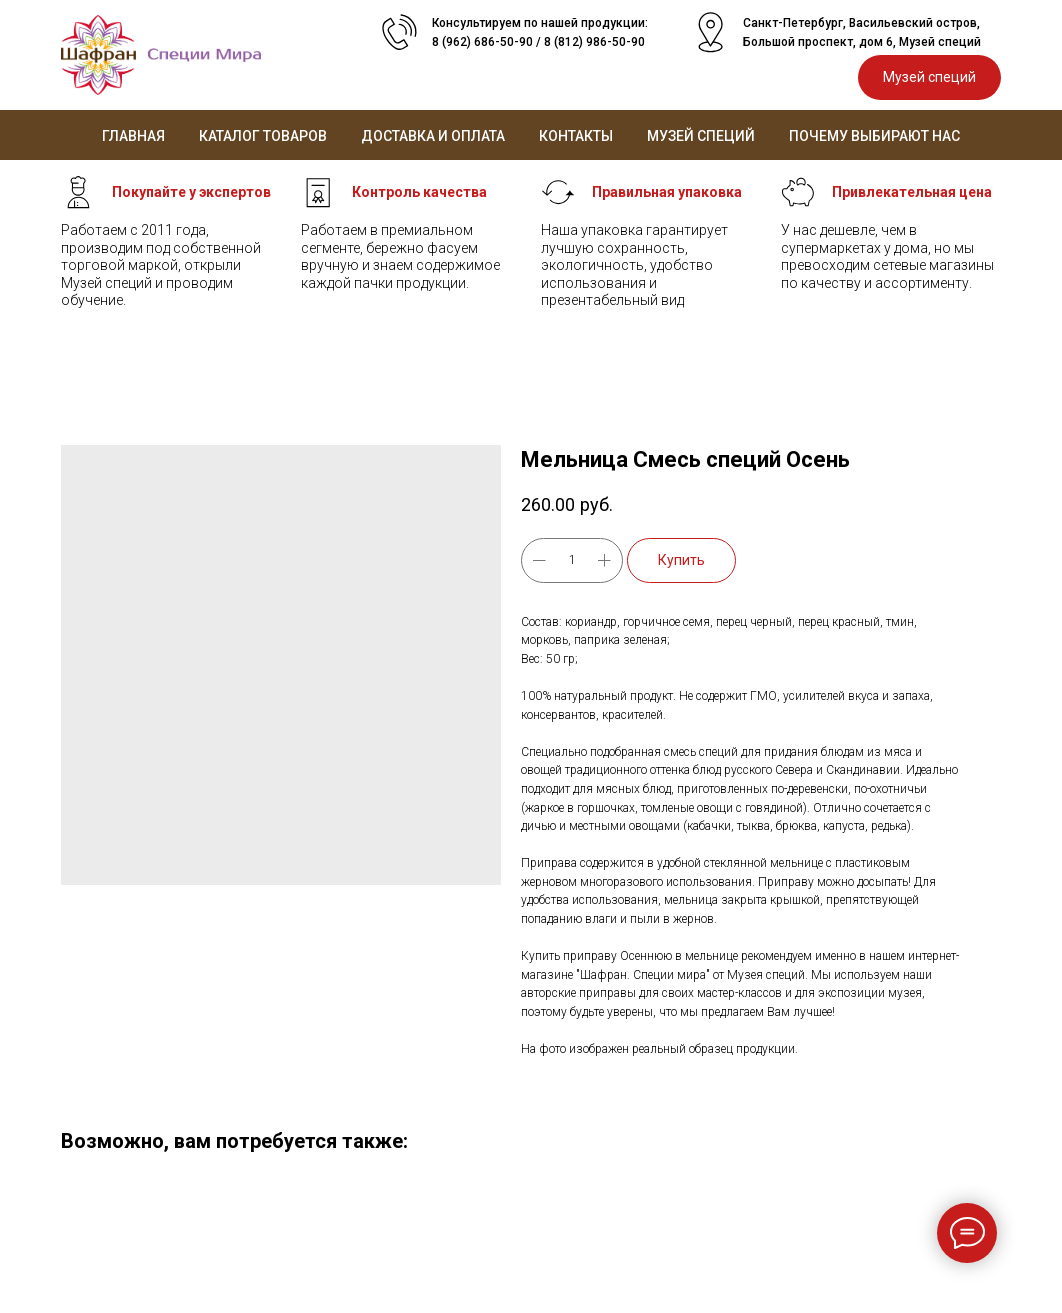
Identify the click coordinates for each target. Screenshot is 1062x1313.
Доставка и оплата (433, 136)
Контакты (576, 136)
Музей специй (701, 136)
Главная (133, 136)
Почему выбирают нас (874, 136)
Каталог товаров (263, 136)
